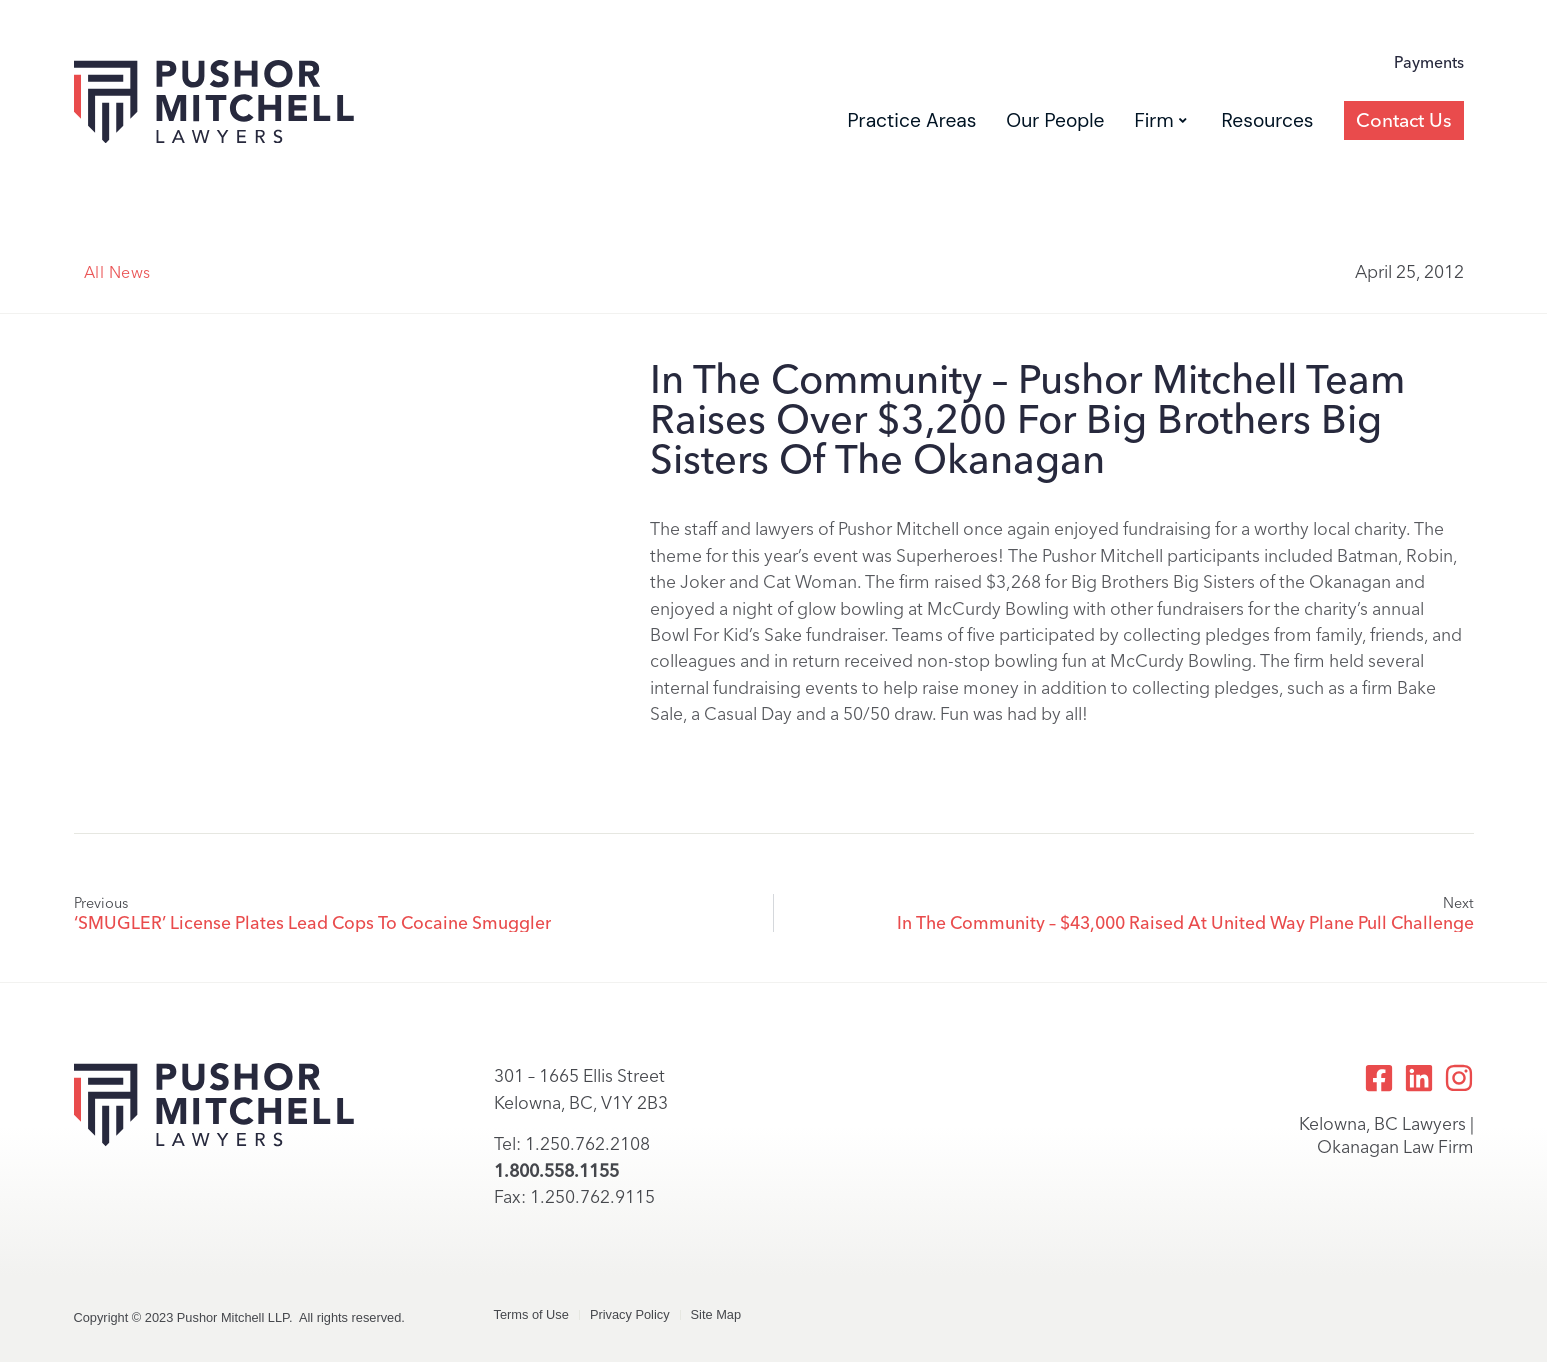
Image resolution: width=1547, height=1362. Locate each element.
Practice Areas (911, 120)
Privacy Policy (630, 1314)
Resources (1268, 120)
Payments (1429, 62)
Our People (1055, 120)
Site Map (716, 1314)
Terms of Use (531, 1314)
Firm (1160, 120)
